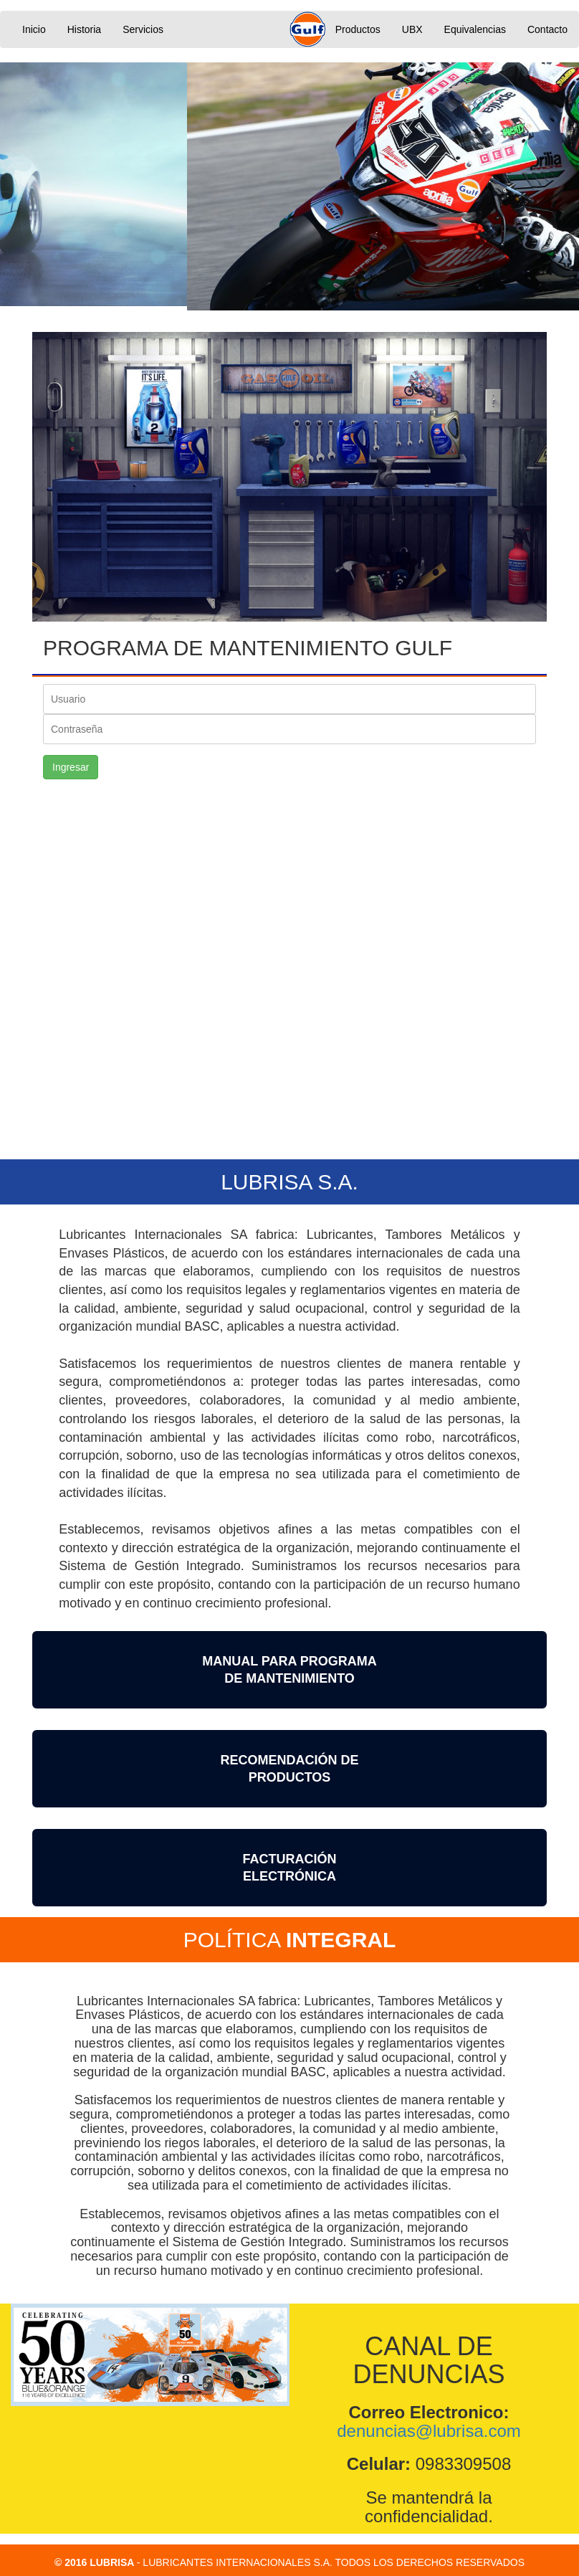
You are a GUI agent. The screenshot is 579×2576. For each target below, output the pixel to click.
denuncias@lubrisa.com (429, 2430)
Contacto (547, 29)
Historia (84, 29)
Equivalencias (475, 29)
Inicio (34, 29)
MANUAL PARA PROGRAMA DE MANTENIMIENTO (289, 1669)
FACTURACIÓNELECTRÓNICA (290, 1867)
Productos (358, 29)
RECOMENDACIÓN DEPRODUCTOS (289, 1768)
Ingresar (70, 766)
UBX (412, 29)
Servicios (143, 29)
